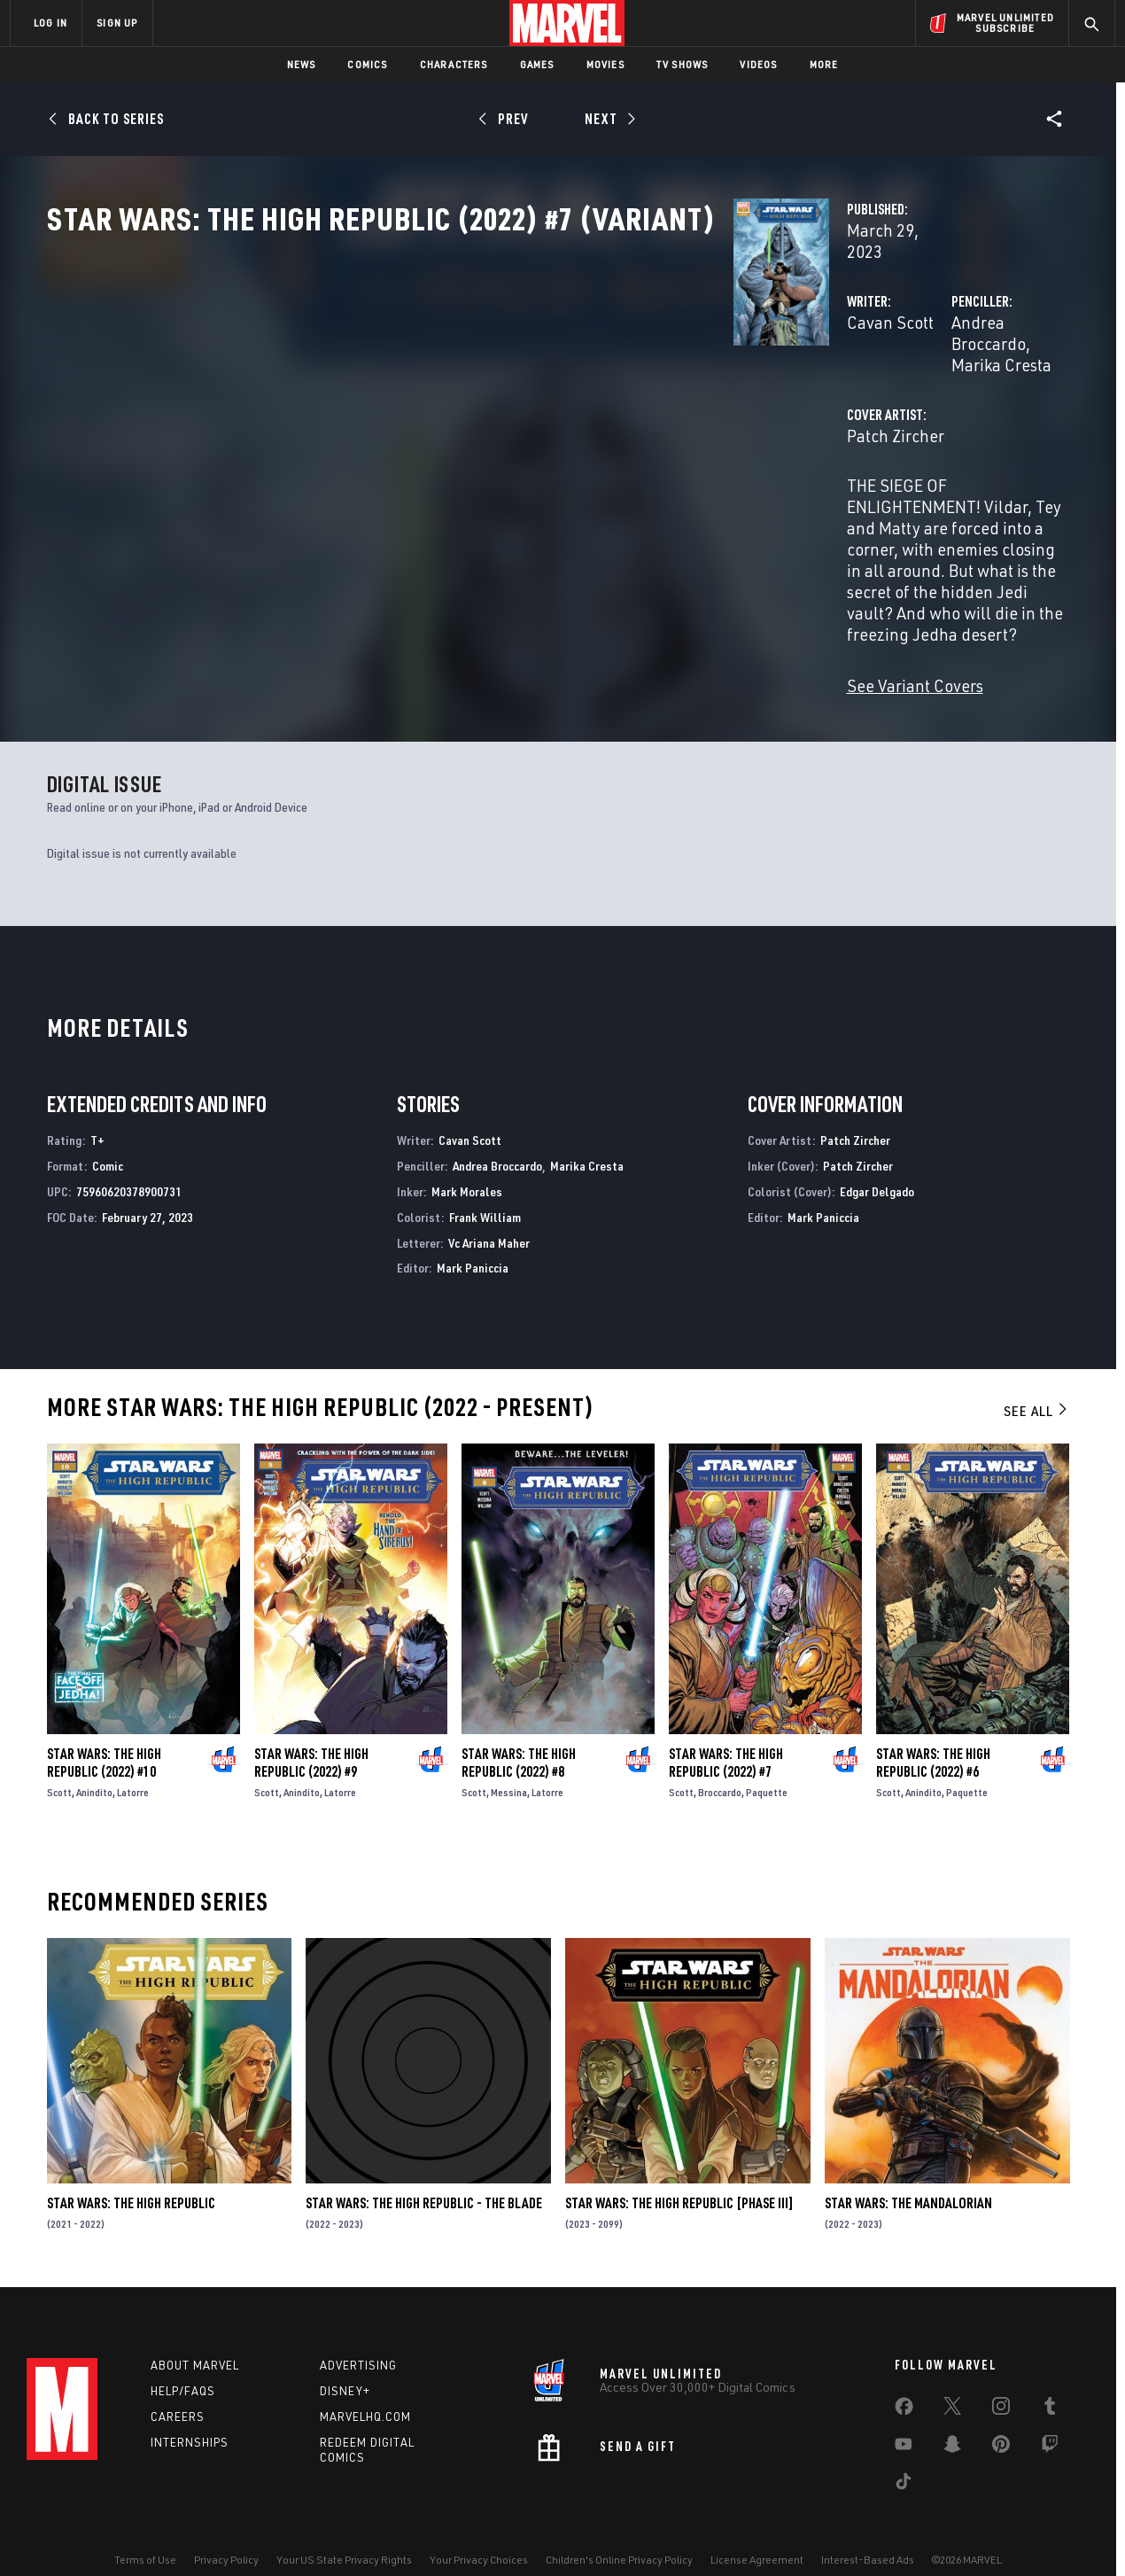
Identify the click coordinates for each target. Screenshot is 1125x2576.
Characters (454, 64)
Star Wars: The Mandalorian (908, 2168)
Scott (59, 1757)
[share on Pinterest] (1001, 2422)
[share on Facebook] (904, 2384)
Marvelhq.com (365, 2390)
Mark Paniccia (472, 1233)
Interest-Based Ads (867, 2534)
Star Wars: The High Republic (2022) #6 (933, 1728)
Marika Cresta (900, 379)
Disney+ (345, 2365)
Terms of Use (145, 2534)
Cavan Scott (409, 379)
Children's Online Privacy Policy (619, 2534)
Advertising (358, 2339)
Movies (605, 64)
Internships (190, 2416)
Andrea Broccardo (776, 379)
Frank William (485, 1182)
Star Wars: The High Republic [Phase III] (679, 2168)
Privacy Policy (226, 2534)
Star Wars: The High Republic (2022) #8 (519, 1728)
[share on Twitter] (952, 2384)
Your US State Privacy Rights (344, 2534)
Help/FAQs (183, 2365)
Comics (367, 64)
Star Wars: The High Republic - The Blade (424, 2168)
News (301, 64)
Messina (509, 1757)
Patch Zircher (414, 450)
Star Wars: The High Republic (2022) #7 (726, 1728)
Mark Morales (466, 1156)
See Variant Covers (434, 593)
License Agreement (756, 2534)
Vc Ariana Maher (489, 1208)
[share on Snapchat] (952, 2422)
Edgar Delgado (877, 1156)
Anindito (94, 1757)
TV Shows (682, 64)
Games (537, 64)
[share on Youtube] (903, 2422)
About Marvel (195, 2339)
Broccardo (719, 1757)
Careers (178, 2390)
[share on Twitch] (1050, 2422)
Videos (758, 64)
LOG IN (50, 22)
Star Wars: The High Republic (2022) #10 (104, 1728)
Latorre (133, 1757)
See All (1036, 1376)
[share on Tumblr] (1050, 2384)
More (824, 64)
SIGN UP (117, 22)
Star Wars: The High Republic (131, 2168)
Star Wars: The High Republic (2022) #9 (311, 1728)
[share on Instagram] (1001, 2384)
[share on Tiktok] (903, 2459)
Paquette (767, 1757)
